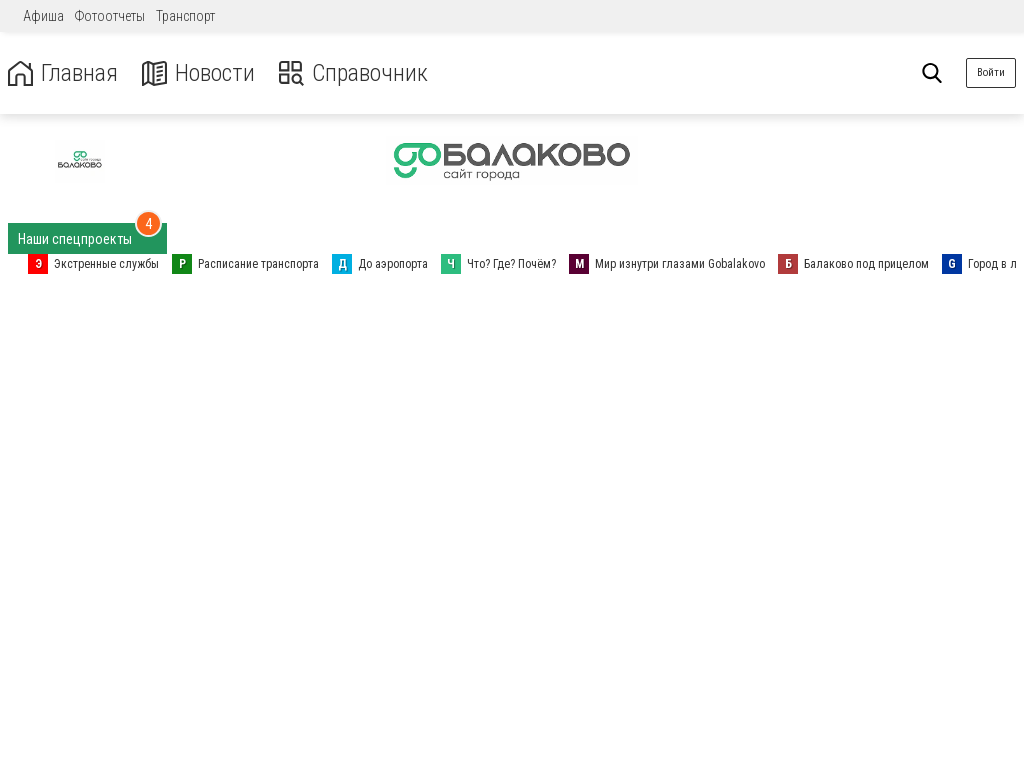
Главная (63, 73)
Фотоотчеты (110, 16)
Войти (991, 72)
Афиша (43, 16)
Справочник (353, 73)
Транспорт (185, 16)
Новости (198, 73)
